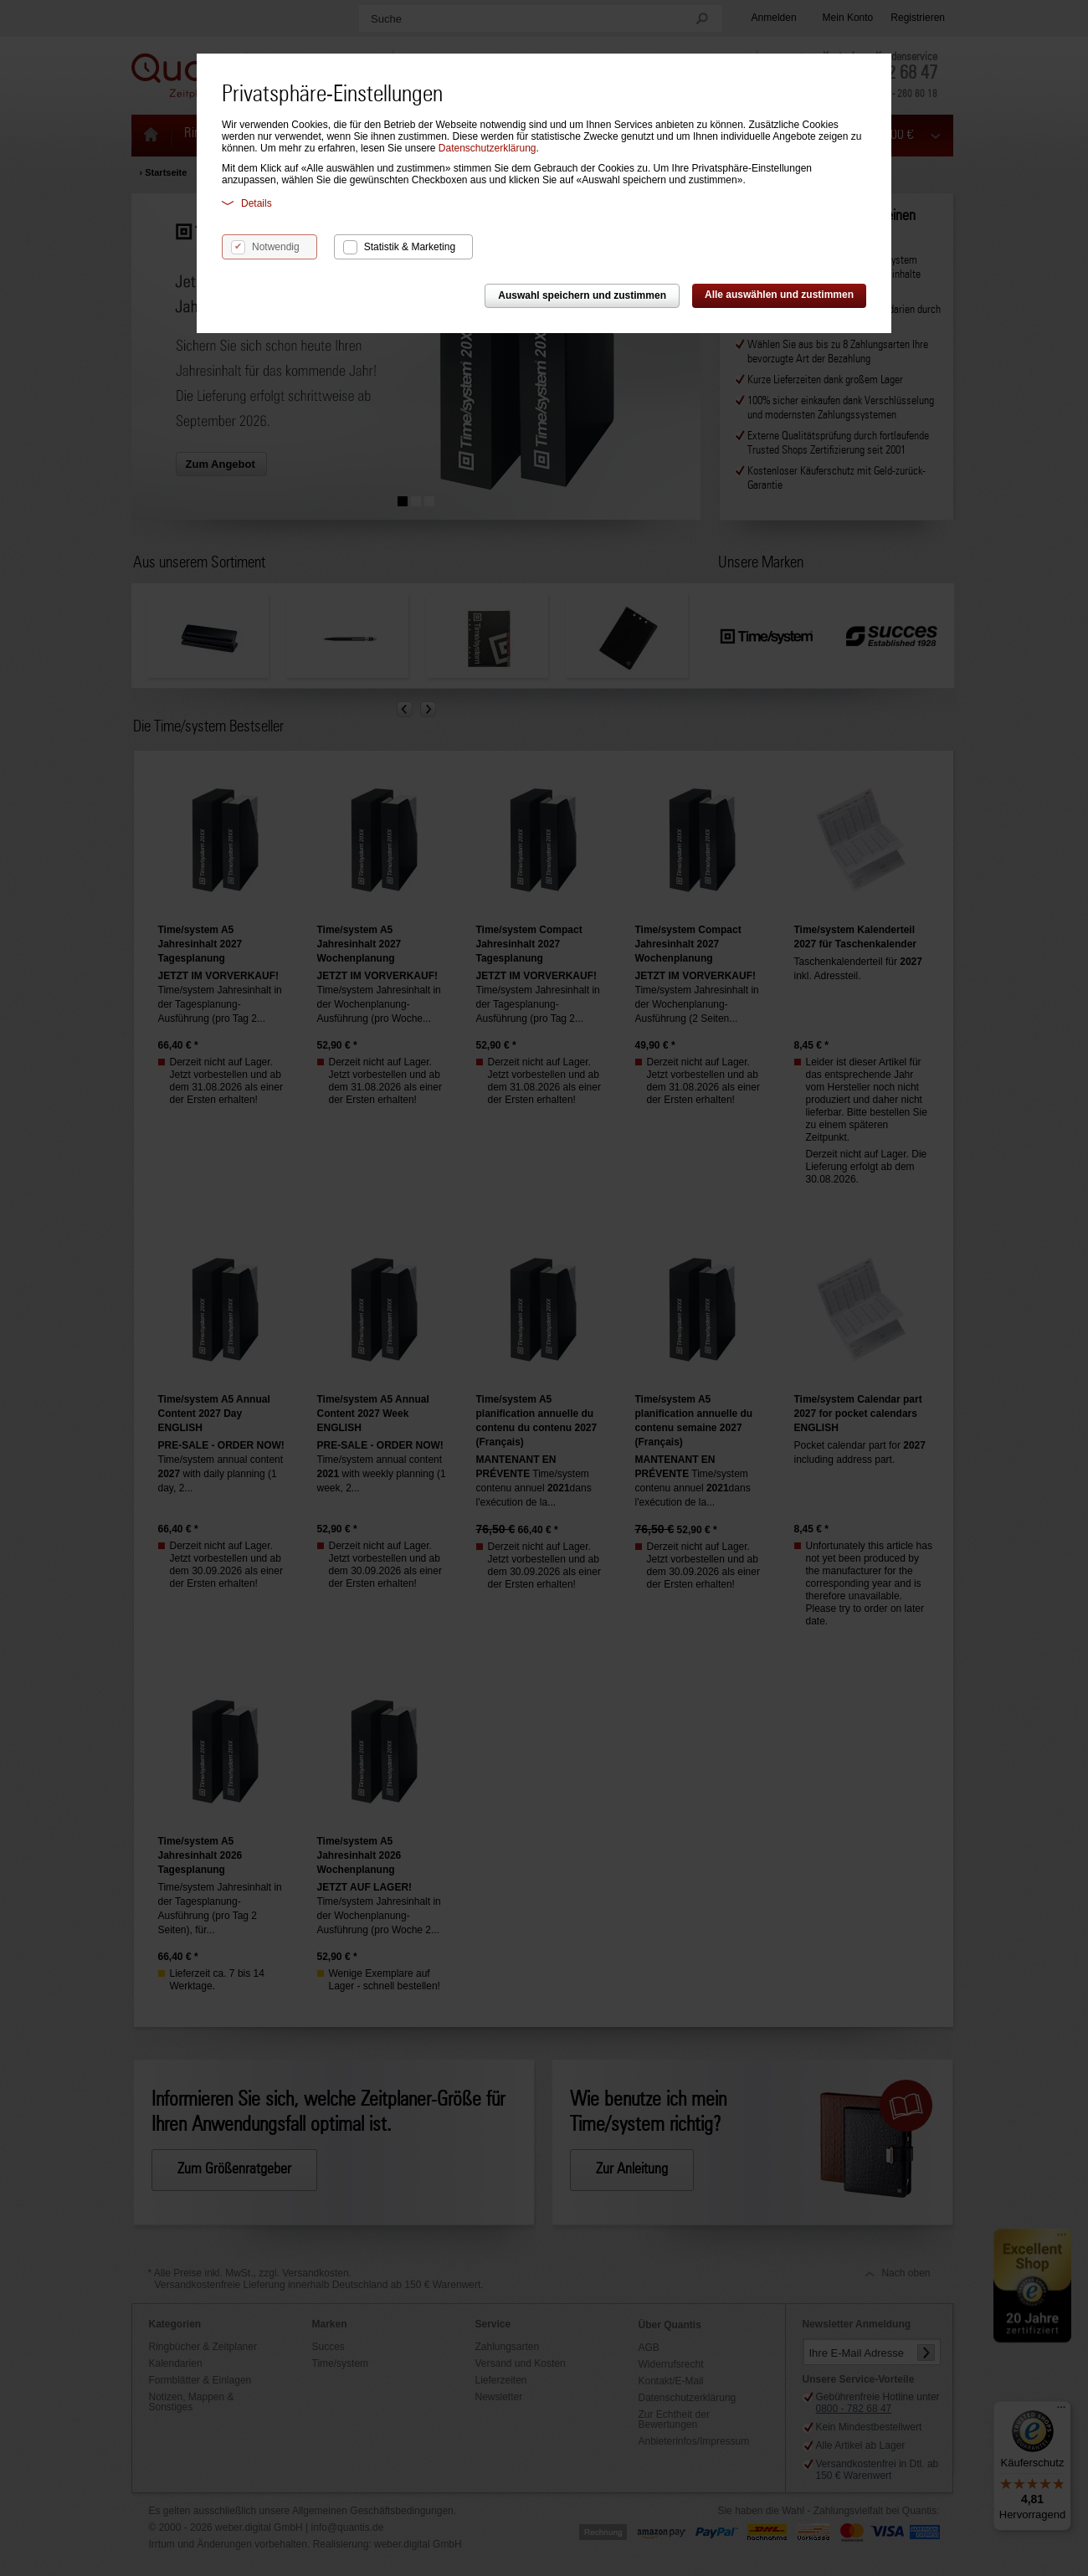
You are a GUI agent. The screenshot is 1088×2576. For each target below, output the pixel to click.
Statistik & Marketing (409, 247)
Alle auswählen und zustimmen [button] (779, 294)
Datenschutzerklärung (487, 148)
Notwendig (276, 247)
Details (247, 203)
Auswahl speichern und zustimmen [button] (582, 295)
